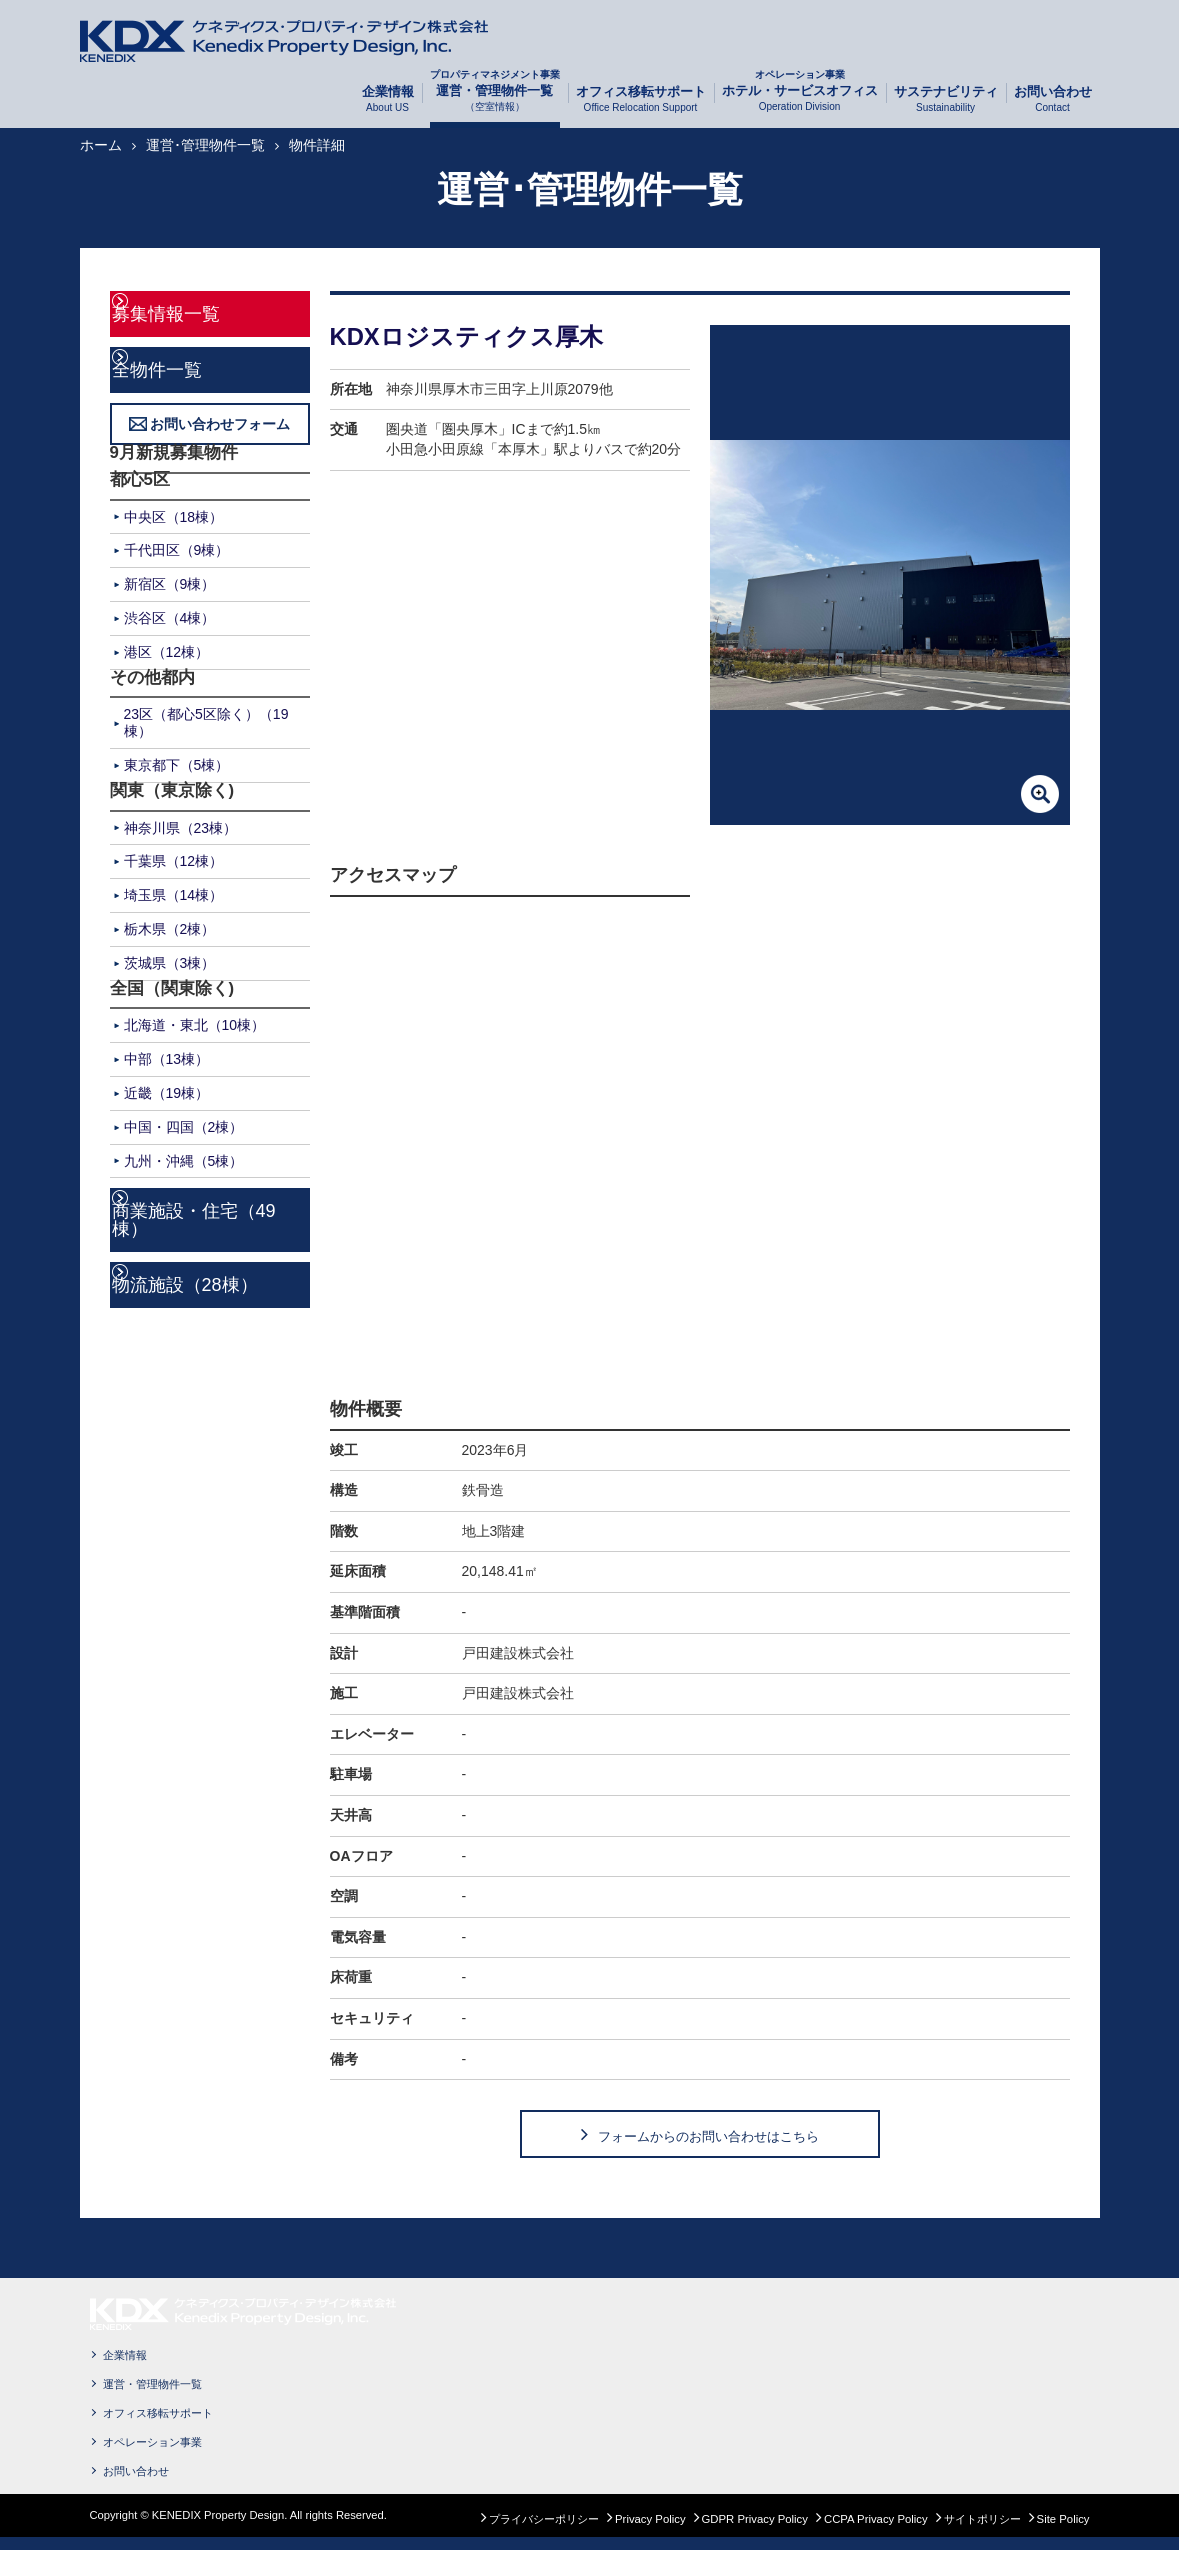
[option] (890, 575)
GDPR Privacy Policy (755, 2531)
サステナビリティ (946, 99)
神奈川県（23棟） (181, 825)
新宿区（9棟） (170, 582)
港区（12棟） (167, 649)
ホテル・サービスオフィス (800, 98)
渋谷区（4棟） (170, 616)
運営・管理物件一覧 (495, 98)
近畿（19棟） (167, 1091)
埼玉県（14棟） (174, 893)
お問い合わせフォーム (220, 422)
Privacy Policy (650, 2531)
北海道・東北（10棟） (195, 1023)
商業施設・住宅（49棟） (215, 1207)
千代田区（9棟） (177, 548)
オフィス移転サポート (641, 99)
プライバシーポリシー (544, 2531)
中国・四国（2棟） (184, 1124)
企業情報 (388, 99)
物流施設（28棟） (194, 1259)
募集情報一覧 (188, 312)
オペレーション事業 (152, 2454)
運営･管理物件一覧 (205, 145)
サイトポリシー (982, 2531)
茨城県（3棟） (170, 960)
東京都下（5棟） (177, 763)
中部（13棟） (167, 1057)
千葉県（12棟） (174, 859)
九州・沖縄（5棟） (184, 1158)
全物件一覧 (179, 367)
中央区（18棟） (174, 514)
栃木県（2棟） (170, 927)
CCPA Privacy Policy (876, 2531)
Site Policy (1063, 2531)
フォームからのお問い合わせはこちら (708, 2141)
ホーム (101, 145)
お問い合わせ (1053, 99)
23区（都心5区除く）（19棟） (206, 720)
